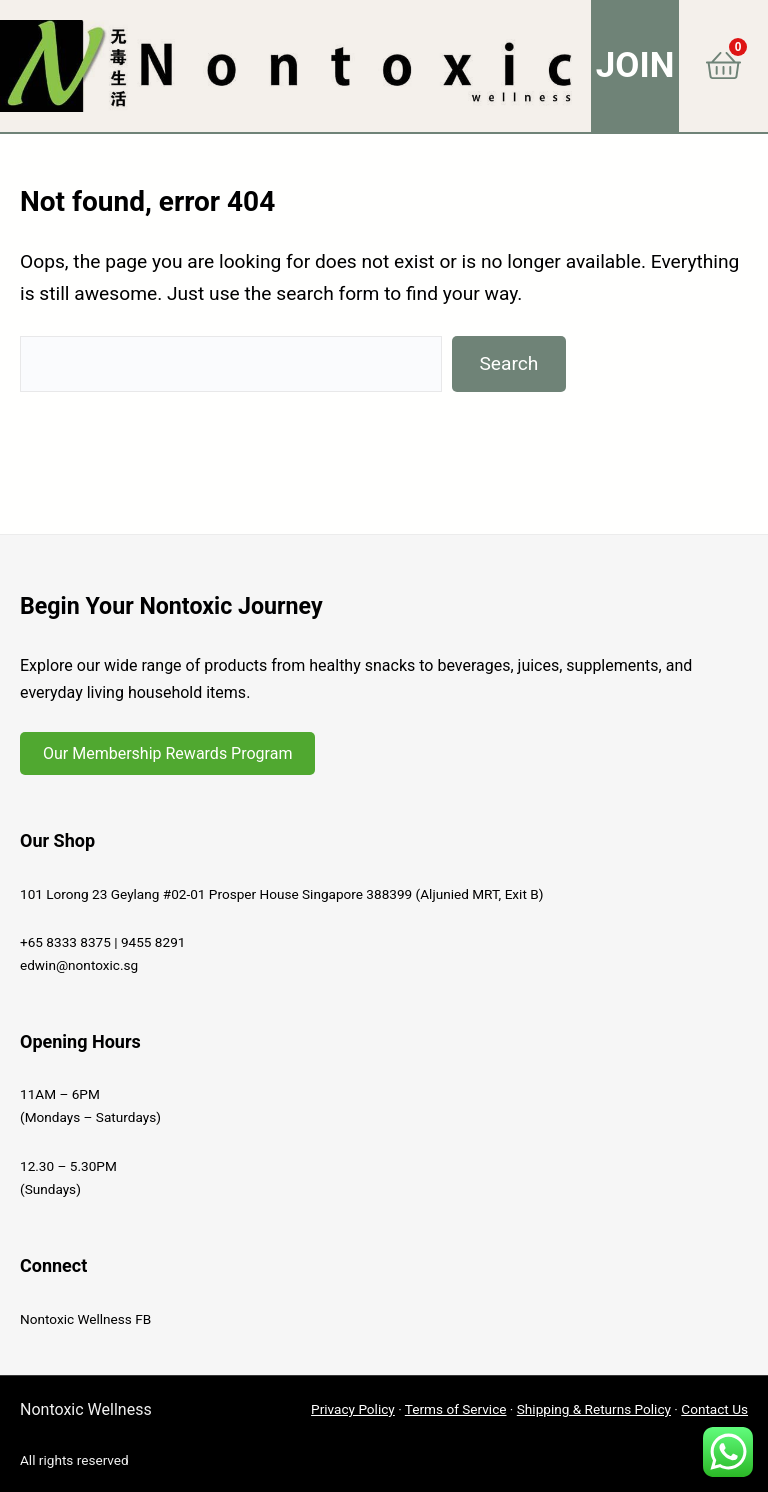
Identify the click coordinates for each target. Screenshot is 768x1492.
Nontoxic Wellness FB (85, 1319)
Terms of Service (456, 1409)
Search (508, 363)
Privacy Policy (353, 1409)
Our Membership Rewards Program (167, 753)
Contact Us (714, 1409)
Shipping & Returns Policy (594, 1409)
